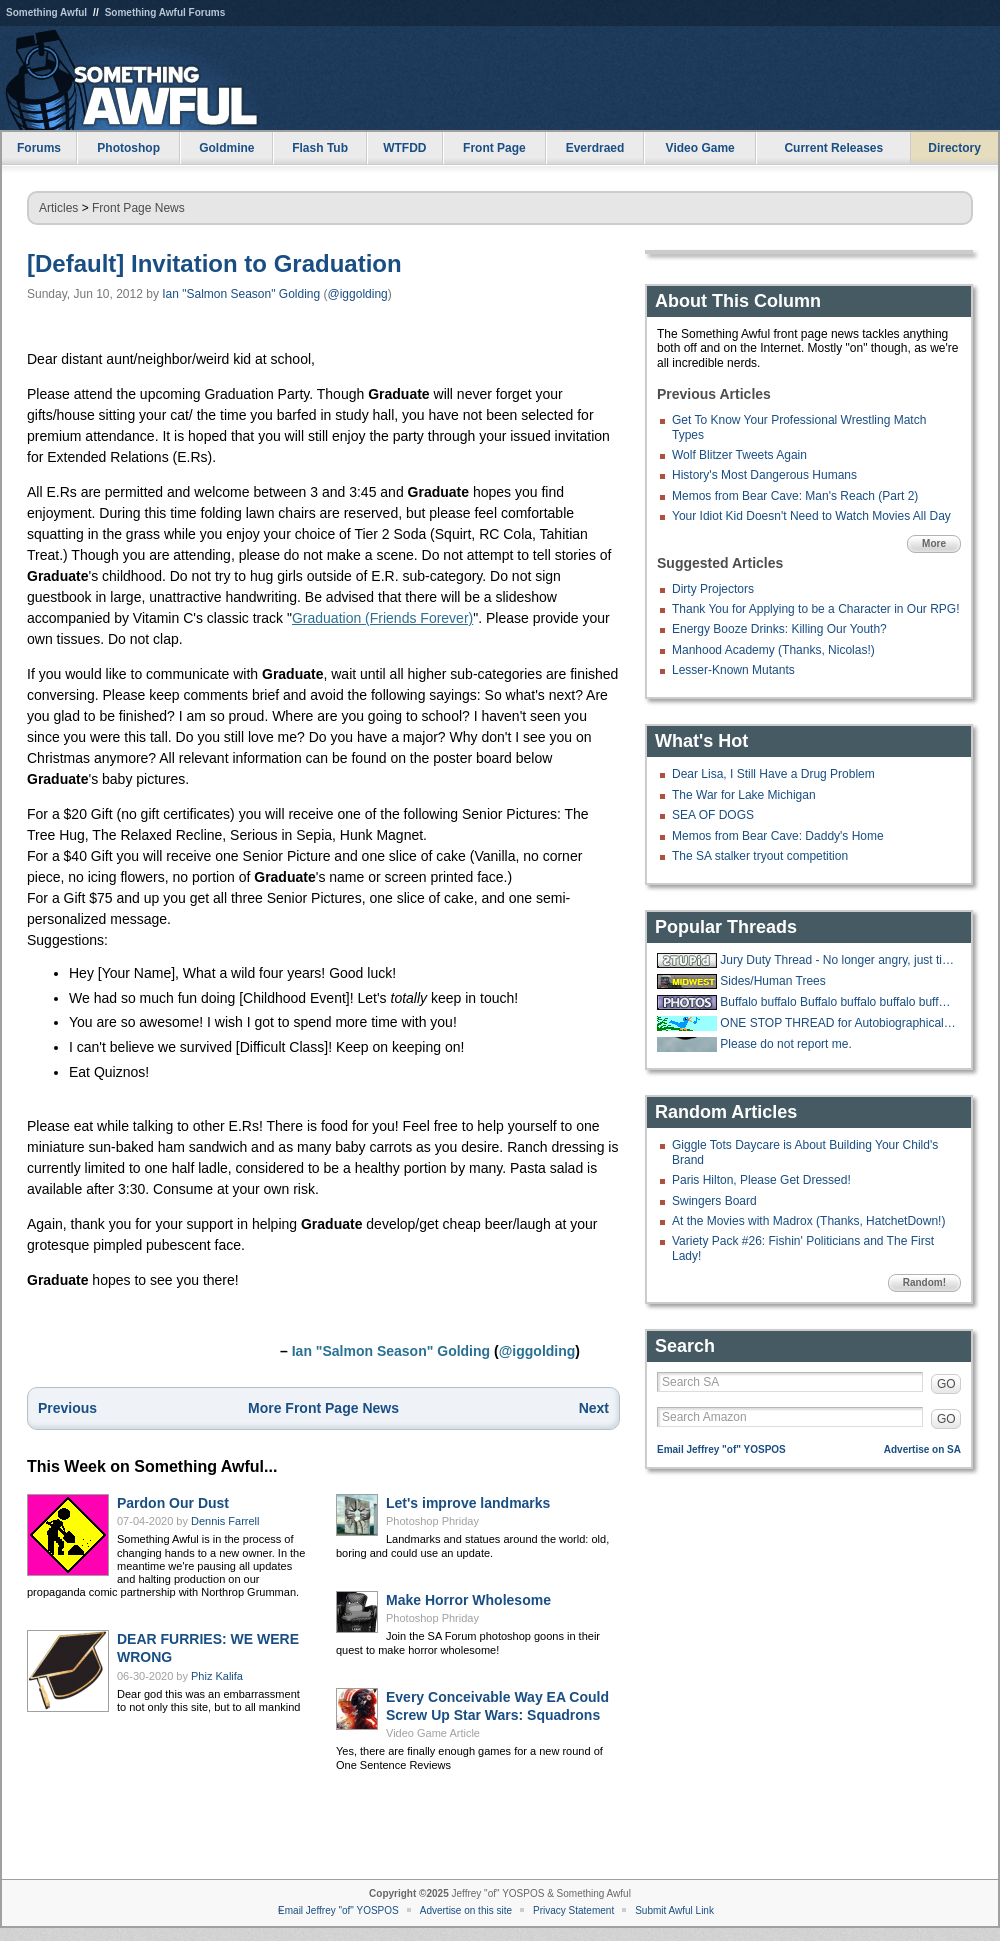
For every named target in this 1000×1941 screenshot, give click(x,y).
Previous (67, 1408)
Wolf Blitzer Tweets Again (739, 455)
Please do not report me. (785, 1044)
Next (594, 1408)
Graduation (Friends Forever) (382, 618)
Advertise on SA (922, 1449)
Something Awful (46, 12)
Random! (924, 1282)
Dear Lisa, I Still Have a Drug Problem (773, 774)
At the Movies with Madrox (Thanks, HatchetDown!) (808, 1221)
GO (946, 1384)
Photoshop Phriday (432, 1521)
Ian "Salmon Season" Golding (241, 294)
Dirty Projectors (713, 589)
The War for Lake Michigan (744, 795)
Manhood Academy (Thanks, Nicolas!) (773, 650)
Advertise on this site (466, 1910)
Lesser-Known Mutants (733, 670)
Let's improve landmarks (468, 1503)
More (934, 543)
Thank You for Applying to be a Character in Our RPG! (816, 609)
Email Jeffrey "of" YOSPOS (721, 1449)
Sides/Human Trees (772, 981)
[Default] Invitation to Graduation (214, 263)
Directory (954, 148)
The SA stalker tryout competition (760, 856)
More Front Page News (323, 1408)
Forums (39, 148)
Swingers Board (714, 1201)
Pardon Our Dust (173, 1503)
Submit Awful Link (674, 1910)
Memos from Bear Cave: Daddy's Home (778, 836)
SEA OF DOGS (713, 815)
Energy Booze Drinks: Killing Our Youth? (779, 629)
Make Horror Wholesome (468, 1600)
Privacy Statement (573, 1910)
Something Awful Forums (165, 12)
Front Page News (138, 208)
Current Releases (833, 148)
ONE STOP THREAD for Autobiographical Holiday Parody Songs (838, 1023)
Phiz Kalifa (217, 1676)
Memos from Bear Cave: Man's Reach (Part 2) (795, 496)
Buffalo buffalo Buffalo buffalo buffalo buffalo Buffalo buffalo (838, 1002)
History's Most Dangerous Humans (764, 475)
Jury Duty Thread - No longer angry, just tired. (838, 960)
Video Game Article (433, 1733)
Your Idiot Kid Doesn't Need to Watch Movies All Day (811, 516)
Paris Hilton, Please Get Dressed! (761, 1180)
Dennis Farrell (225, 1521)
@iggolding (358, 294)
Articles (58, 208)
